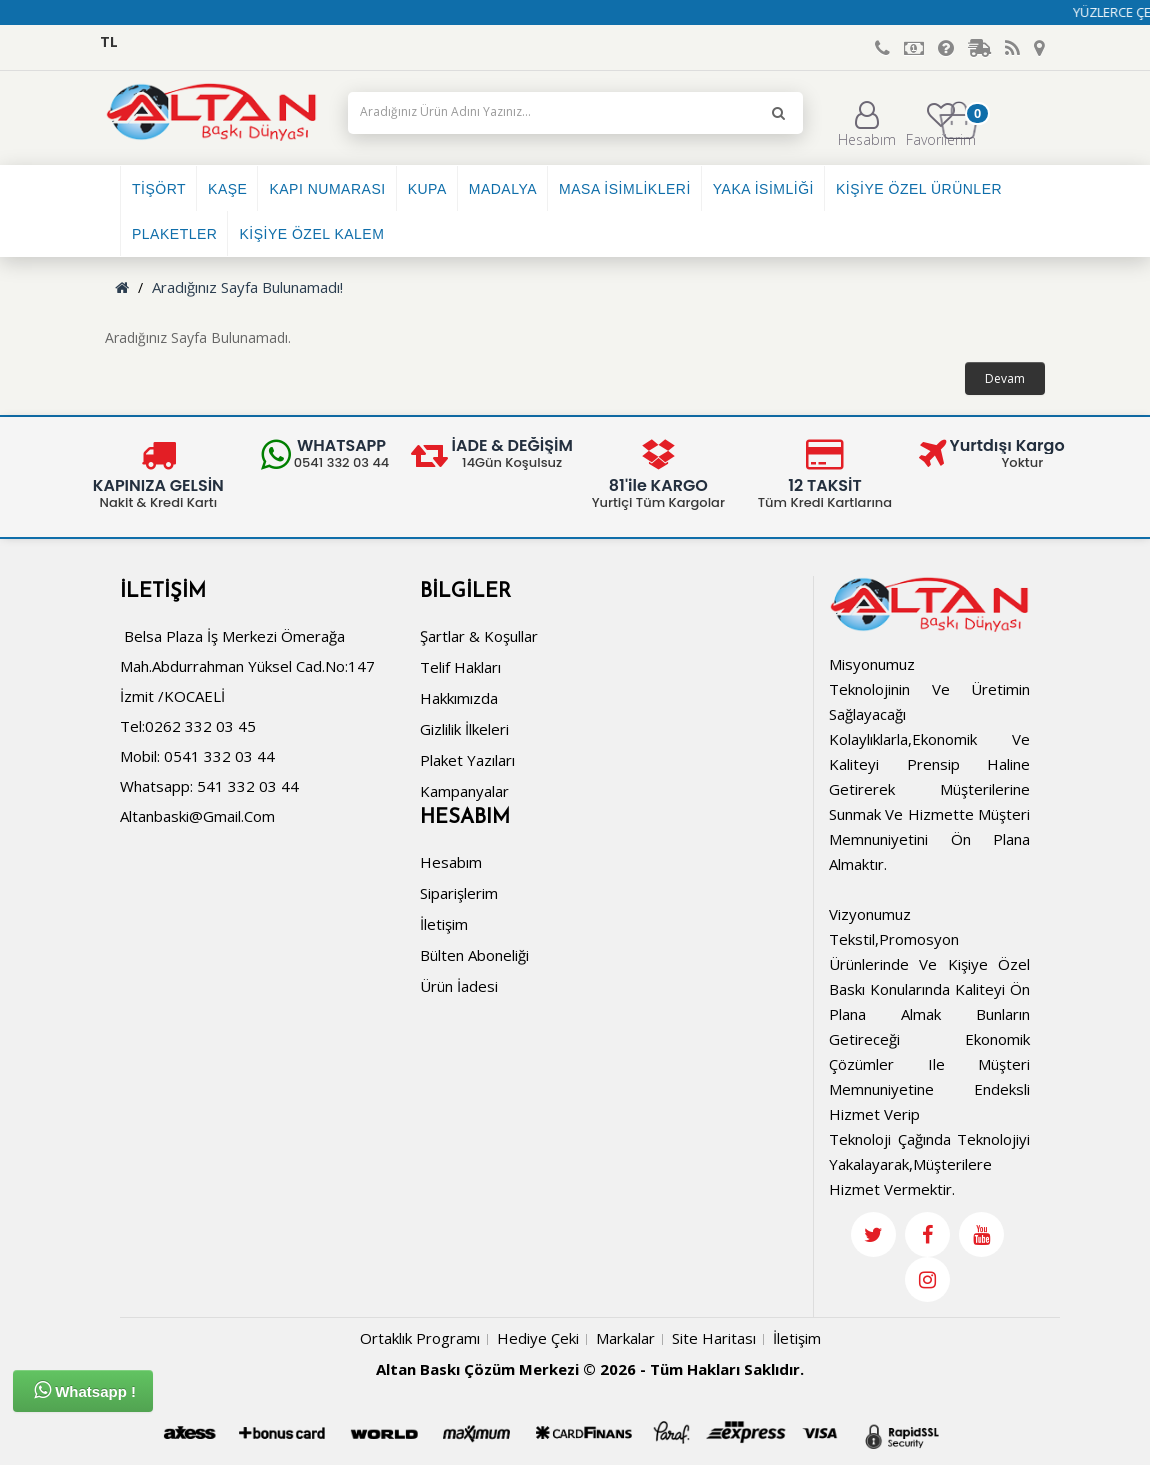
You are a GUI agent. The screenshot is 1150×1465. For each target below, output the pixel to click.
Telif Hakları (460, 667)
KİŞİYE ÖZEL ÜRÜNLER (919, 189)
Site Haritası (714, 1338)
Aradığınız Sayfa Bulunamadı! (247, 287)
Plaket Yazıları (467, 760)
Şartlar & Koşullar (479, 636)
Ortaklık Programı (420, 1338)
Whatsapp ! (85, 1390)
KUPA (427, 189)
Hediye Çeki (538, 1338)
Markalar (625, 1338)
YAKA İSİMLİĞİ (763, 189)
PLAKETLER (174, 234)
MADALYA (503, 189)
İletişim (444, 924)
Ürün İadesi (459, 986)
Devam (1005, 378)
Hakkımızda (459, 698)
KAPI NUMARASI (327, 189)
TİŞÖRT (159, 189)
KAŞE (227, 189)
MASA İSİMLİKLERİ (625, 189)
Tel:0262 (150, 726)
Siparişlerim (459, 893)
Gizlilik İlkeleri (464, 729)
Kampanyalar (464, 791)
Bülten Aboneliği (474, 955)
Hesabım (867, 125)
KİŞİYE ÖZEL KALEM (311, 234)
